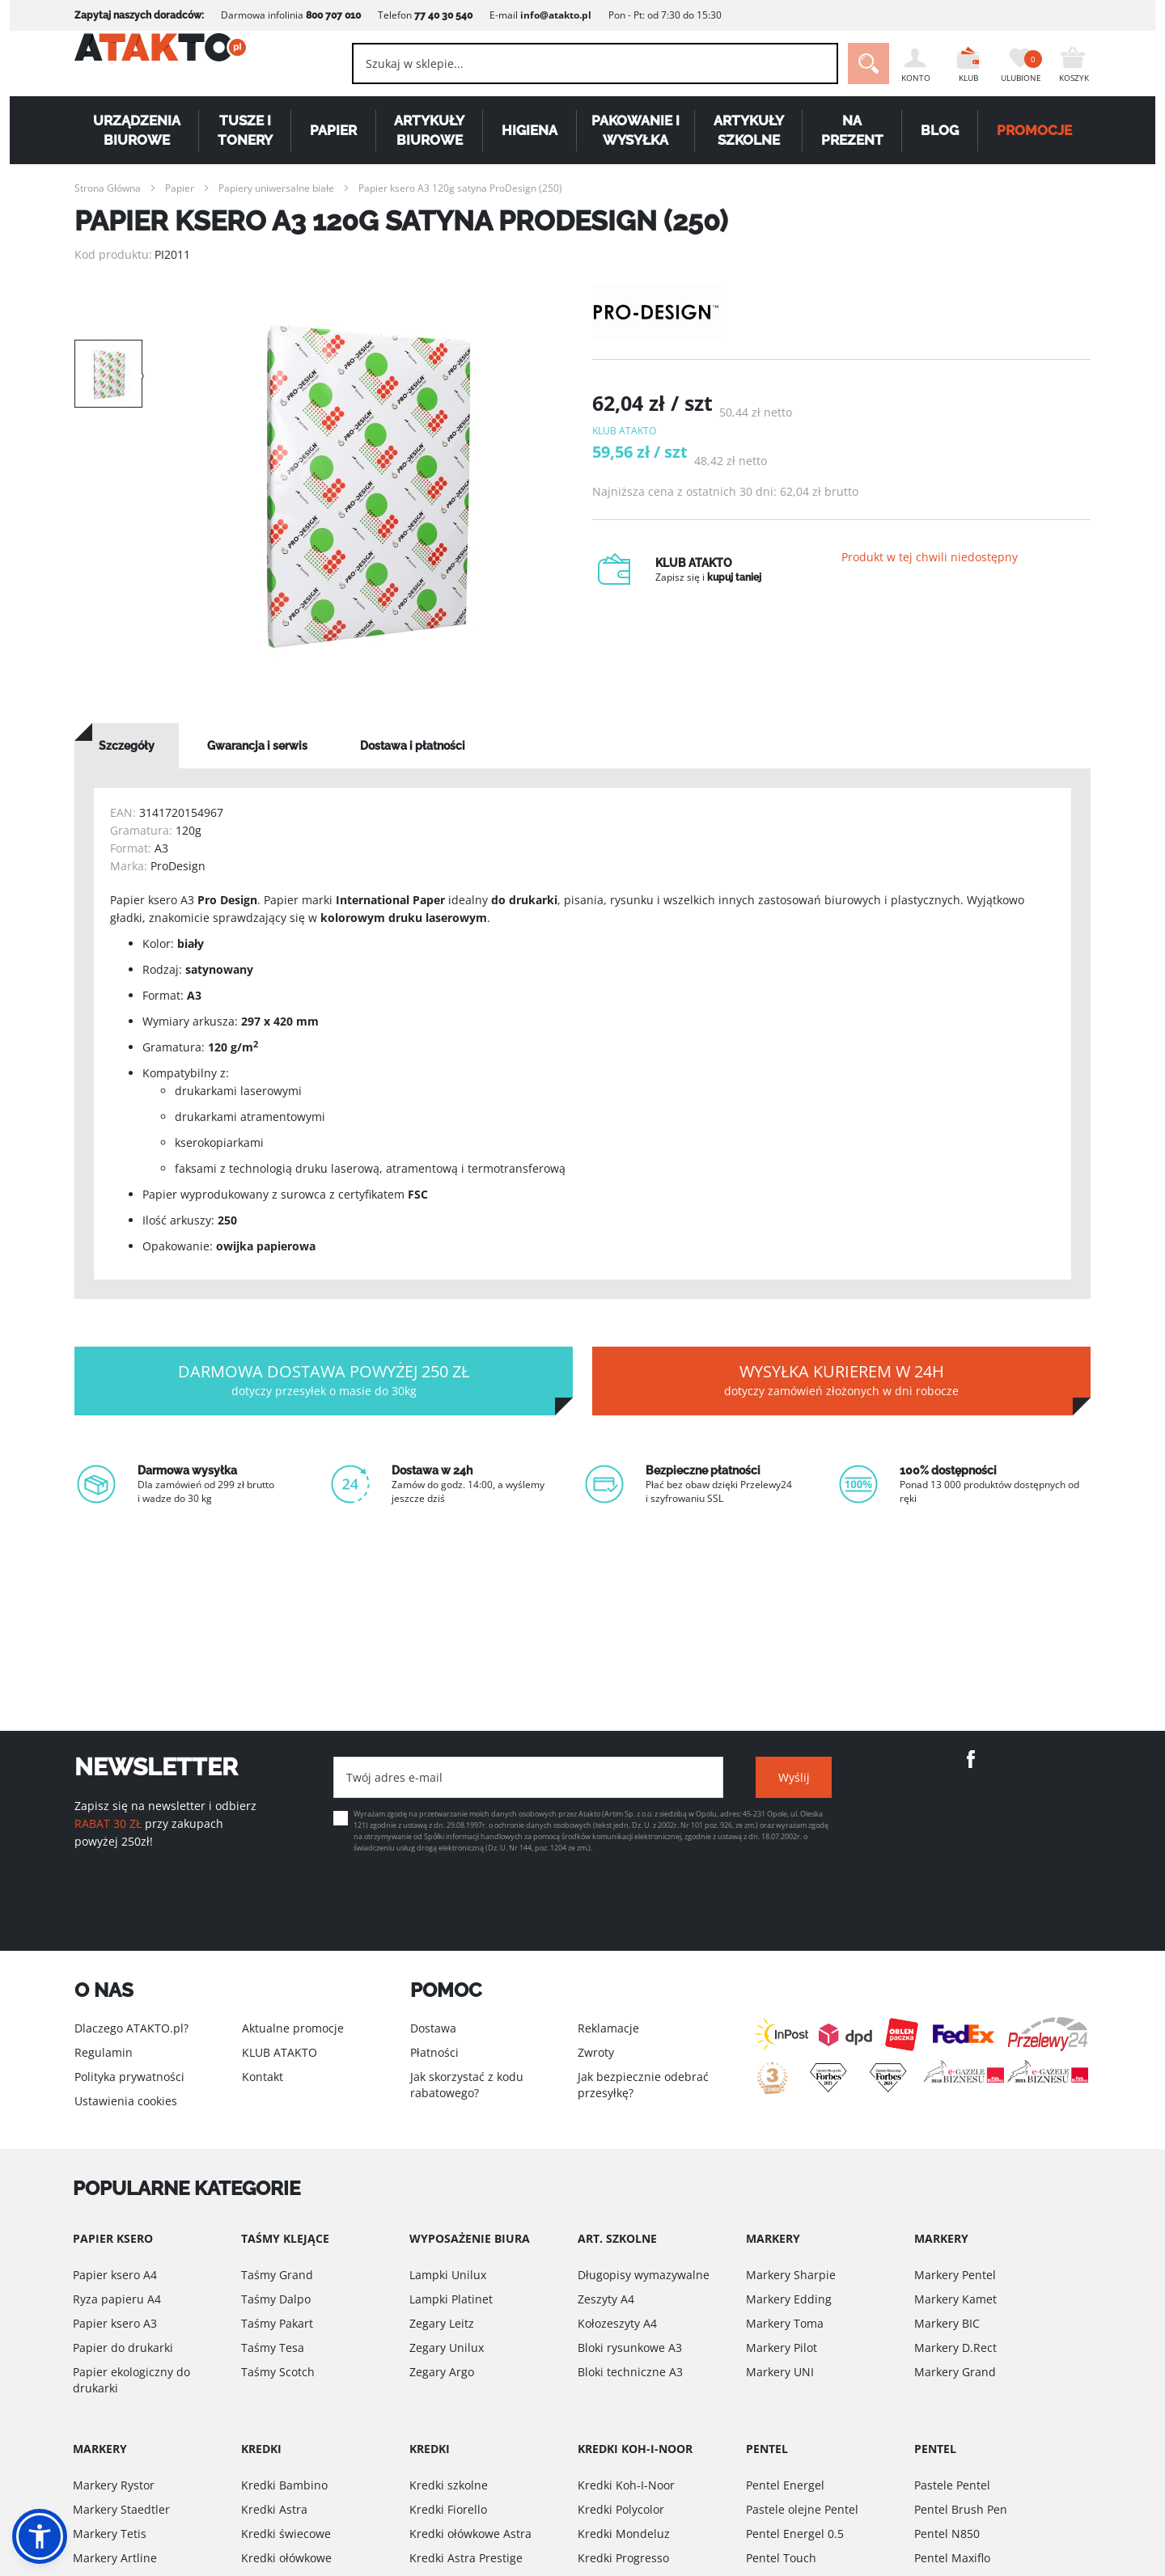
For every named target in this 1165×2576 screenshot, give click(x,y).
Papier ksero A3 (115, 2323)
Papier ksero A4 (115, 2274)
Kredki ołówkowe (286, 2557)
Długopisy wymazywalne (644, 2274)
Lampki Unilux (447, 2274)
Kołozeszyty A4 (617, 2323)
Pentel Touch (781, 2557)
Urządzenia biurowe (136, 130)
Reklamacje (608, 2028)
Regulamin (103, 2052)
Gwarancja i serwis (257, 745)
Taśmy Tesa (272, 2347)
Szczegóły (127, 745)
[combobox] (567, 63)
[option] (367, 485)
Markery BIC (947, 2323)
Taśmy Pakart (277, 2323)
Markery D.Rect (955, 2347)
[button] (39, 2536)
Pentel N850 (947, 2533)
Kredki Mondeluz (624, 2533)
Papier (333, 130)
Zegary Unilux (446, 2347)
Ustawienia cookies (125, 2101)
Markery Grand (955, 2371)
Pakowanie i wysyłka (635, 130)
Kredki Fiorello (448, 2509)
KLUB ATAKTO (279, 2052)
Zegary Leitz (441, 2323)
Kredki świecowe (286, 2533)
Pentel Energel (785, 2485)
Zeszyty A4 (606, 2299)
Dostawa (433, 2028)
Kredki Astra (274, 2509)
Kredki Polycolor (621, 2509)
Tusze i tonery (245, 130)
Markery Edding (789, 2299)
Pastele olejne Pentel (802, 2509)
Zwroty (596, 2052)
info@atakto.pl (555, 15)
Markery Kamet (955, 2299)
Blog (940, 130)
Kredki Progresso (623, 2557)
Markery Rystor (114, 2485)
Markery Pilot (781, 2347)
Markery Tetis (109, 2533)
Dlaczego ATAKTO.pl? (131, 2028)
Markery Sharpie (791, 2274)
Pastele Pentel (952, 2485)
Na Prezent (852, 130)
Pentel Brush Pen (960, 2509)
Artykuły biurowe (429, 130)
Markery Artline (115, 2557)
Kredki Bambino (284, 2485)
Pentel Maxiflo (952, 2557)
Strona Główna (107, 188)
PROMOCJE (1034, 130)
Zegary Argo (441, 2371)
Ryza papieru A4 (117, 2299)
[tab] (126, 745)
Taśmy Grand (277, 2274)
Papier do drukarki (123, 2347)
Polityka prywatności (129, 2076)
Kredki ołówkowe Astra (470, 2533)
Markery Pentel (955, 2274)
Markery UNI (780, 2371)
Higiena (529, 130)
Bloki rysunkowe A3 (630, 2347)
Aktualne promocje (293, 2028)
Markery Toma (785, 2323)
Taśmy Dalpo (276, 2299)
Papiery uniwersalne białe (276, 188)
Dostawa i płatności (412, 745)
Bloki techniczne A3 (630, 2371)
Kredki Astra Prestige (466, 2557)
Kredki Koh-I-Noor (626, 2485)
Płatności (434, 2052)
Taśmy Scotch (278, 2371)
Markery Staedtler (121, 2509)
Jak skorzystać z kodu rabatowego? (466, 2084)
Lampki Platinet (451, 2299)
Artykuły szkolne (749, 130)
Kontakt (262, 2076)
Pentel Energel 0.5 (795, 2533)
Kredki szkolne (448, 2485)
